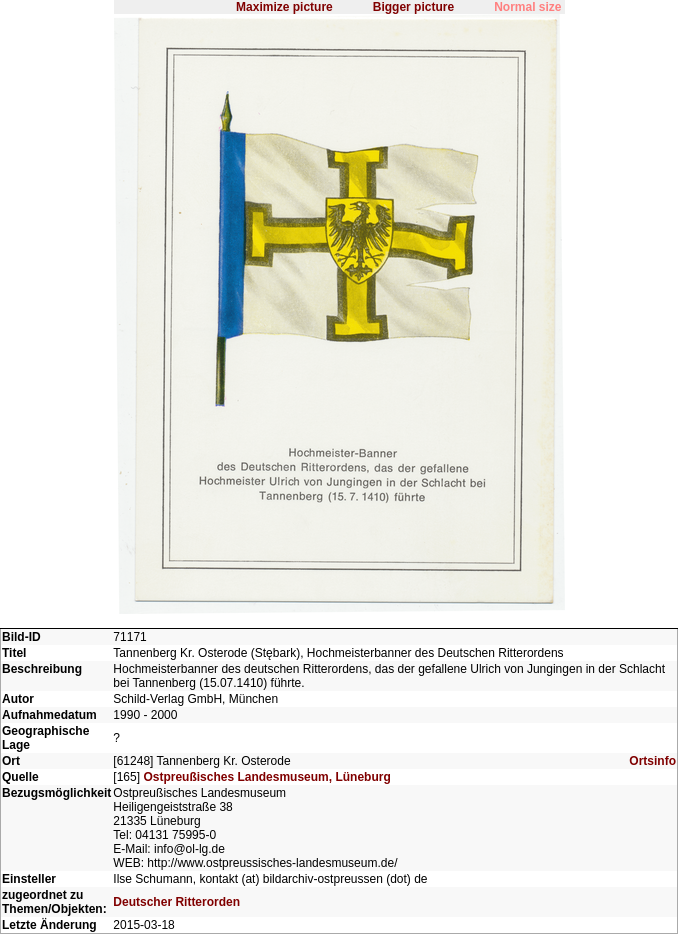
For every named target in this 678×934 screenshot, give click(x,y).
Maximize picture (284, 7)
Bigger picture (413, 7)
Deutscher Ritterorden (176, 902)
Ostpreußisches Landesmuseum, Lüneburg (266, 777)
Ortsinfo (652, 761)
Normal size (527, 7)
